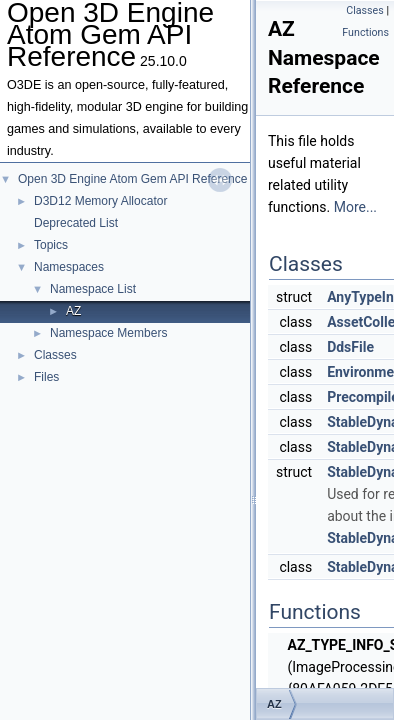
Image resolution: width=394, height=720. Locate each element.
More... (355, 207)
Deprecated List (76, 223)
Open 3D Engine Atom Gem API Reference (132, 179)
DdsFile (350, 347)
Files (46, 377)
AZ (73, 311)
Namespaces (69, 267)
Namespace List (93, 289)
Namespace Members (108, 333)
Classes (55, 355)
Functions (365, 32)
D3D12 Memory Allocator (100, 201)
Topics (51, 245)
